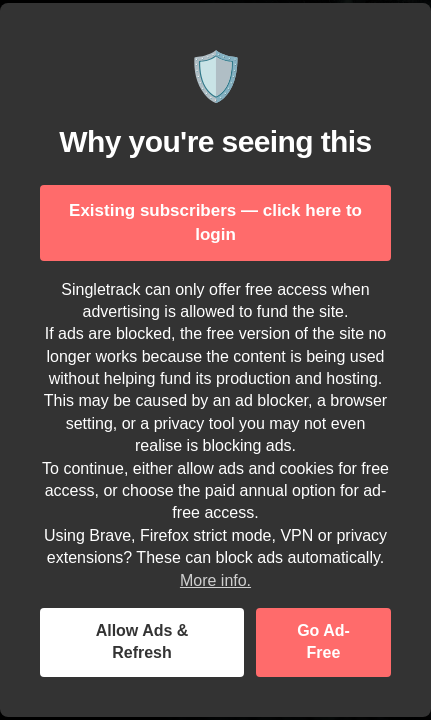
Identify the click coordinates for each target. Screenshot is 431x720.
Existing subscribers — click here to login (215, 222)
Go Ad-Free (323, 641)
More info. (215, 580)
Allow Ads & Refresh (142, 641)
